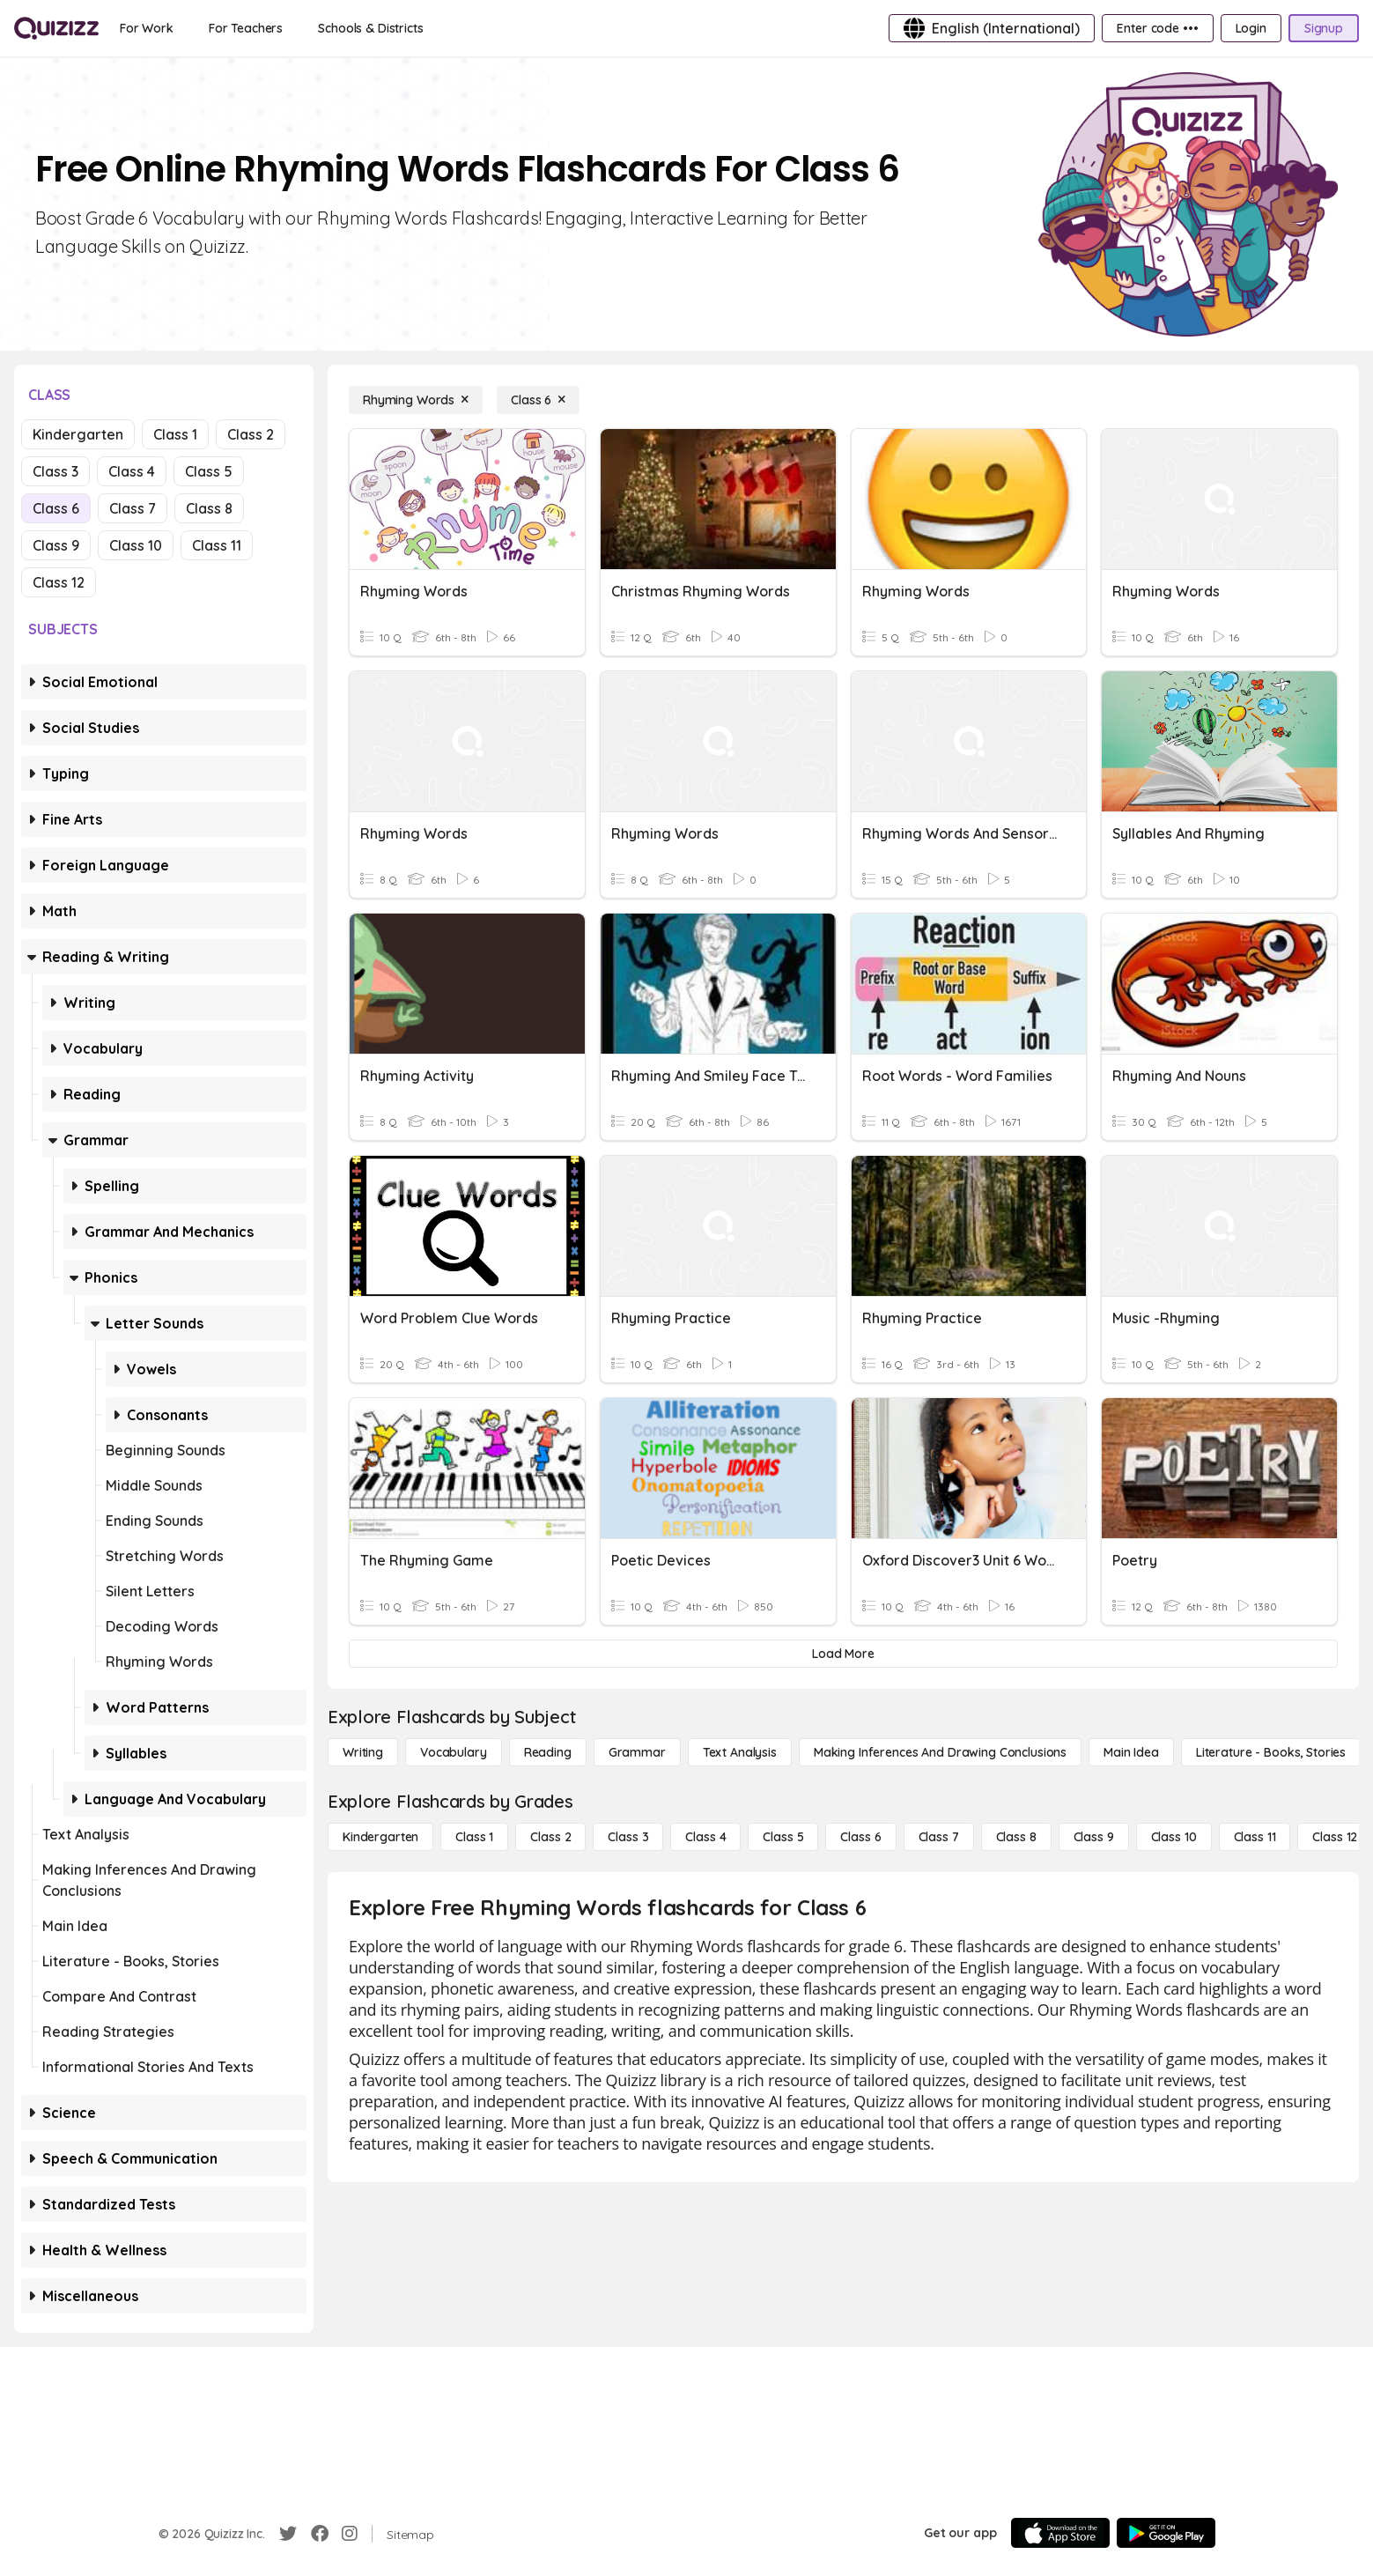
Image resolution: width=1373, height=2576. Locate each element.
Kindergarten (78, 434)
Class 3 (55, 471)
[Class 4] (705, 1837)
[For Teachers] (246, 28)
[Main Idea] (1131, 1752)
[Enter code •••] (1157, 28)
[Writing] (363, 1752)
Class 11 (216, 545)
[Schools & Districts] (370, 28)
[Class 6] (538, 400)
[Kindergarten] (380, 1837)
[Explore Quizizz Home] (56, 28)
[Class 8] (1016, 1837)
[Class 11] (1255, 1837)
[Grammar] (637, 1752)
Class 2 (250, 434)
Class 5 (209, 471)
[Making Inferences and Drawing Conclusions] (940, 1752)
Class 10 (135, 545)
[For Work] (147, 28)
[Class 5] (783, 1837)
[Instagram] (350, 2534)
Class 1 (175, 434)
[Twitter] (288, 2534)
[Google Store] (1166, 2533)
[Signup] (1323, 28)
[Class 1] (474, 1837)
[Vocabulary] (453, 1752)
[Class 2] (550, 1837)
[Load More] (843, 1654)
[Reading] (548, 1752)
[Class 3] (628, 1837)
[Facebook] (319, 2534)
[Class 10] (1174, 1837)
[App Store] (1060, 2533)
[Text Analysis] (740, 1752)
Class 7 (132, 508)
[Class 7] (939, 1837)
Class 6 (56, 508)
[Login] (1251, 28)
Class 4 (131, 471)
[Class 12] (1334, 1837)
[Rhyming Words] (416, 400)
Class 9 (56, 545)
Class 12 (59, 582)
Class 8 (209, 508)
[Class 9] (1094, 1837)
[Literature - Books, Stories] (1271, 1752)
